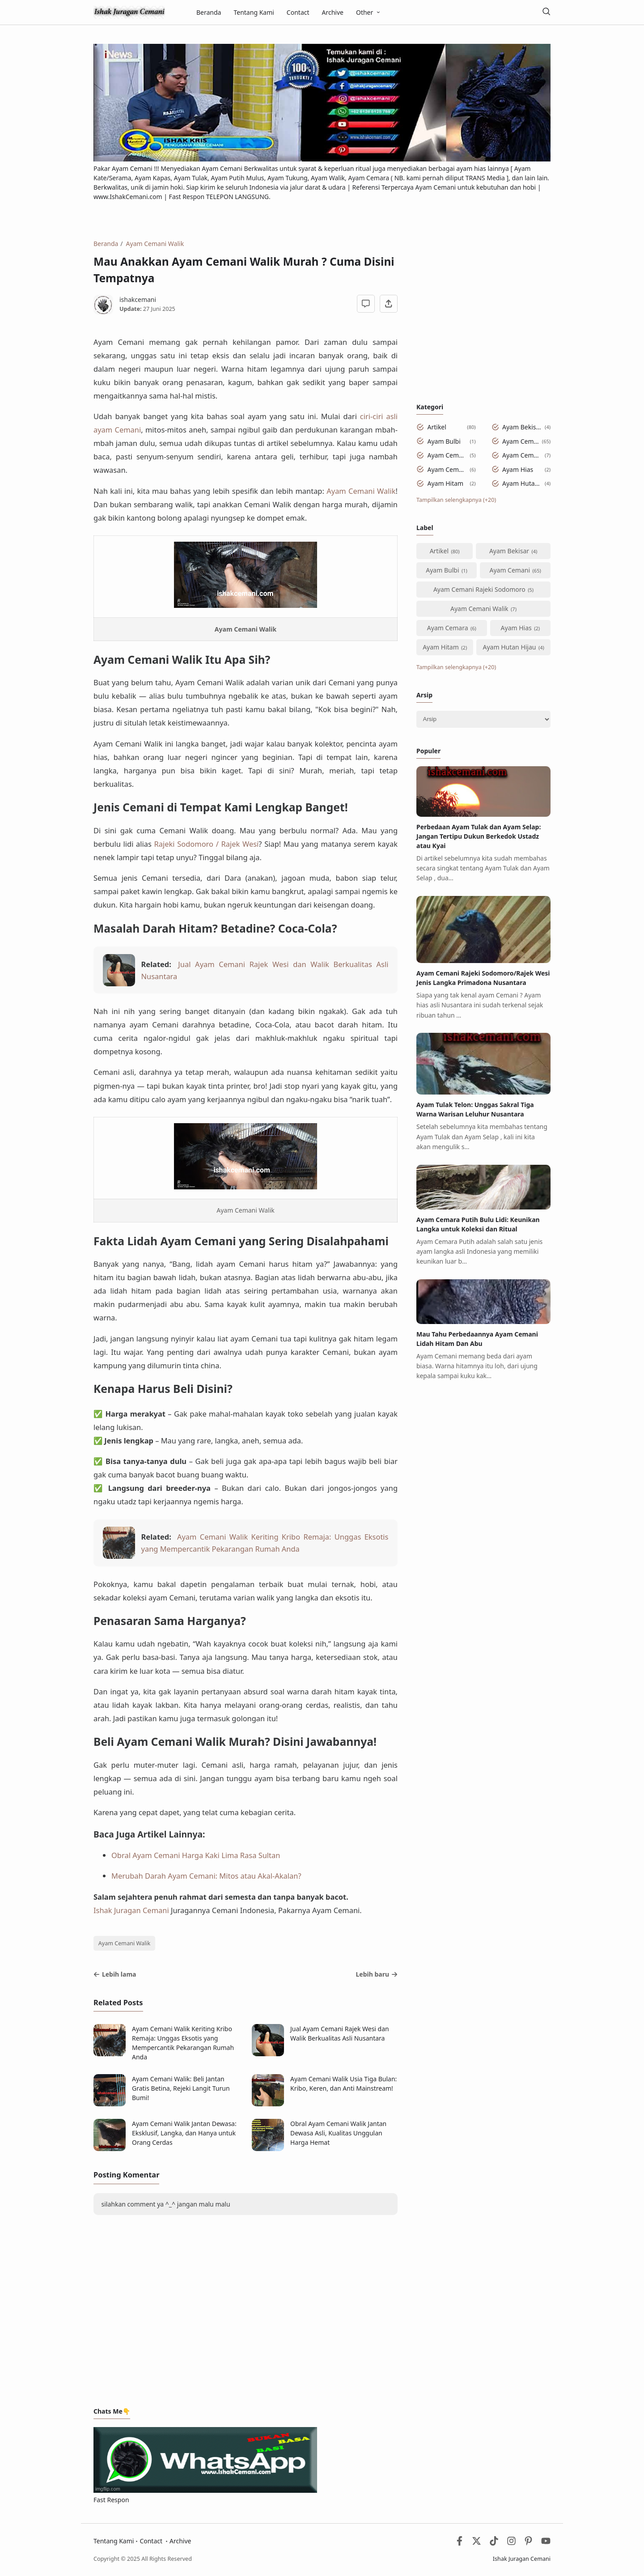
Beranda (208, 12)
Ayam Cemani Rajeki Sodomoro (447, 455)
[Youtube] (546, 2543)
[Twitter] (476, 2543)
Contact (298, 12)
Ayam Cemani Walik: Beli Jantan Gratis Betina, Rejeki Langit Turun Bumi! (181, 2088)
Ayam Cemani (520, 441)
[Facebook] (459, 2543)
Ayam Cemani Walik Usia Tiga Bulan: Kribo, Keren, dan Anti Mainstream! (343, 2083)
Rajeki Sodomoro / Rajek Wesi (206, 844)
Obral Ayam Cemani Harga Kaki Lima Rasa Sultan (195, 1855)
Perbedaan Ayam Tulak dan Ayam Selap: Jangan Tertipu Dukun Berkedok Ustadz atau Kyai (478, 836)
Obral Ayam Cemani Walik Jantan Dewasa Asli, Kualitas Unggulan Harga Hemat (338, 2133)
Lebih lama (114, 1974)
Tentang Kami (253, 12)
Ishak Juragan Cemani (131, 1910)
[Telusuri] (546, 12)
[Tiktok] (494, 2543)
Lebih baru (377, 1974)
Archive (332, 12)
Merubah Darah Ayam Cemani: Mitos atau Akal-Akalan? (206, 1876)
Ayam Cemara (447, 469)
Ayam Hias (517, 469)
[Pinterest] (528, 2543)
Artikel (437, 427)
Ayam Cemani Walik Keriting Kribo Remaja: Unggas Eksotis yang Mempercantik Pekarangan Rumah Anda (183, 2042)
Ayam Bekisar (522, 427)
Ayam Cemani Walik (124, 1943)
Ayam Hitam (446, 483)
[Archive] (483, 719)
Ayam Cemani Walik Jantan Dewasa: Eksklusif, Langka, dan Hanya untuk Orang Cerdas (184, 2133)
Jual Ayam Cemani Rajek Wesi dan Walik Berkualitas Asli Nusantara (339, 2033)
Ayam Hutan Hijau (522, 483)
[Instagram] (511, 2543)
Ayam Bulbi (444, 441)
